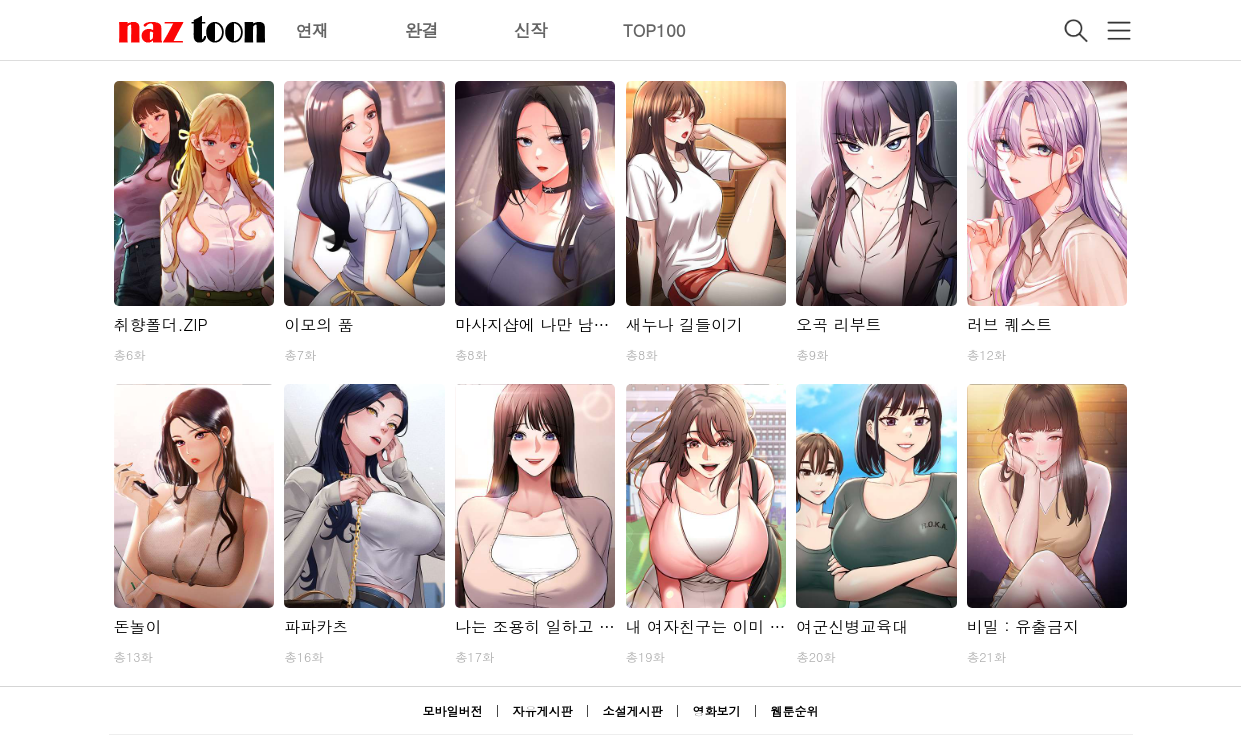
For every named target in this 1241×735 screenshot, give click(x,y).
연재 (313, 30)
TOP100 (654, 30)
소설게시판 (633, 710)
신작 (531, 30)
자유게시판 (542, 710)
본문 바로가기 (0, 0)
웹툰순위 (795, 710)
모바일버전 (452, 710)
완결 (422, 30)
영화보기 (717, 710)
